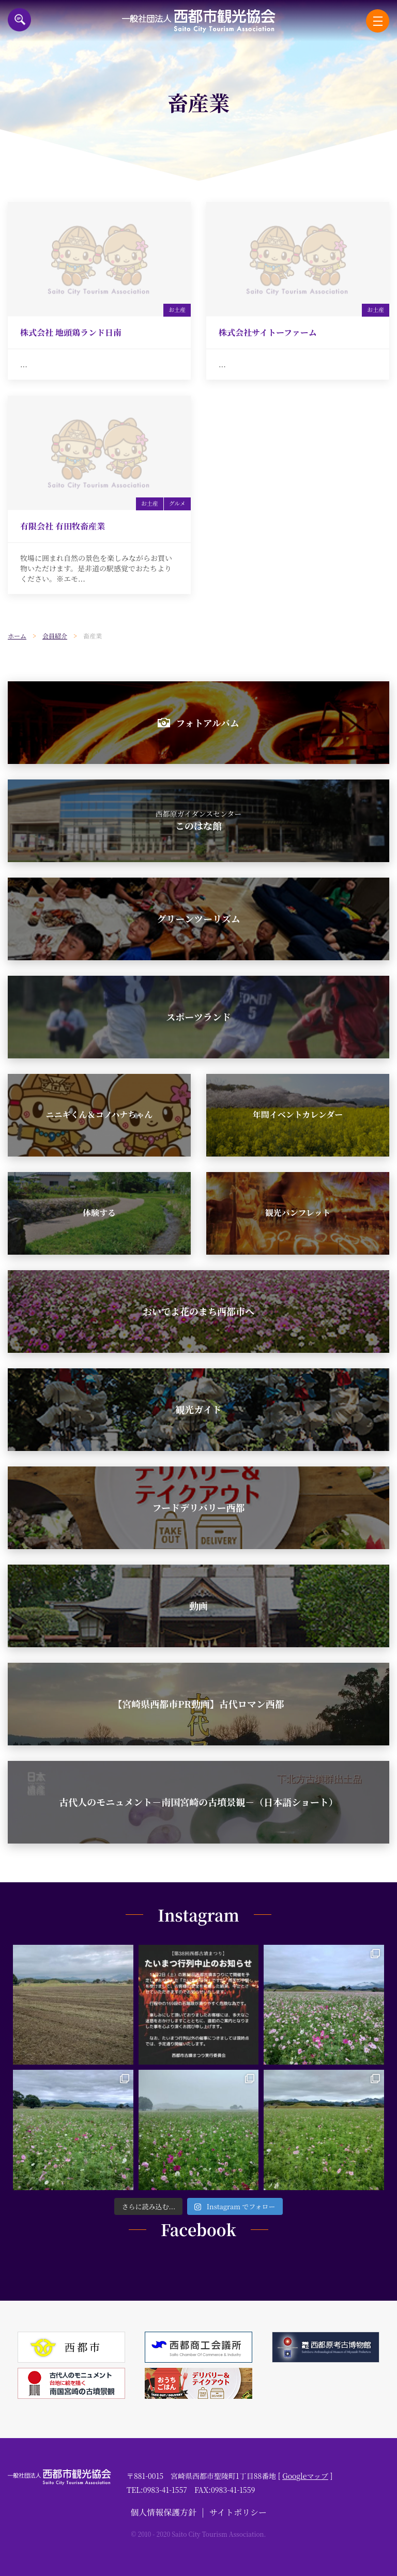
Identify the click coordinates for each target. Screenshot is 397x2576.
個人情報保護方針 (163, 2512)
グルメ (177, 503)
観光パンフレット (297, 1213)
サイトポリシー (238, 2512)
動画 (198, 1605)
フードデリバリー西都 (198, 1507)
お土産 (177, 309)
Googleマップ (305, 2476)
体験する (99, 1213)
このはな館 (199, 820)
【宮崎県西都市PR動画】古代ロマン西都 (198, 1703)
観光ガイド (198, 1409)
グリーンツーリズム (198, 918)
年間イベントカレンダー (298, 1114)
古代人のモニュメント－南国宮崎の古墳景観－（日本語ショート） (198, 1801)
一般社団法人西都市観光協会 (199, 21)
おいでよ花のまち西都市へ (198, 1311)
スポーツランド (198, 1016)
